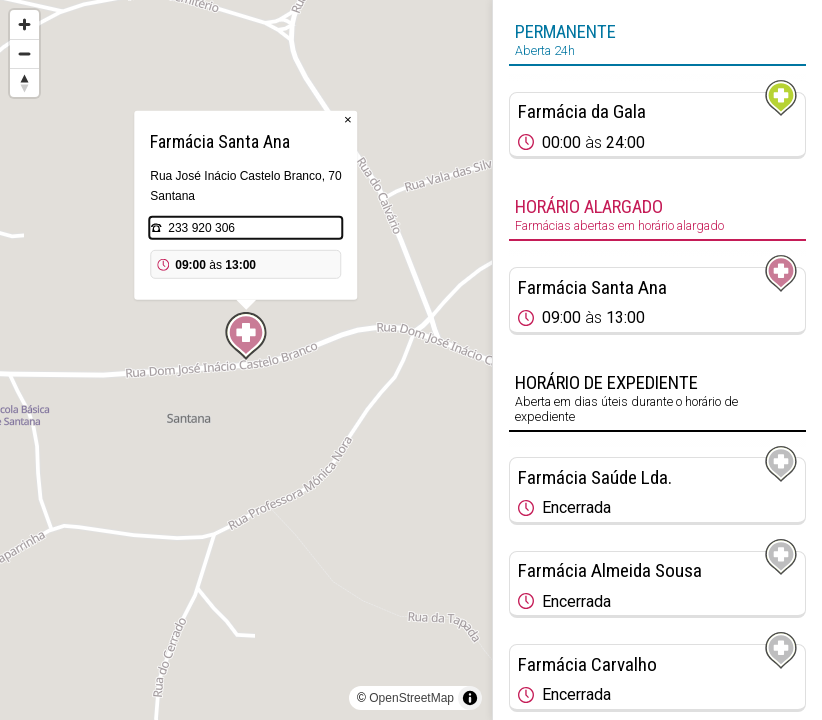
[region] (246, 360)
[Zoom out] (24, 53)
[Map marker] (246, 336)
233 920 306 (201, 228)
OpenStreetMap (411, 698)
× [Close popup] (348, 119)
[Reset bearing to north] (24, 82)
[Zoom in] (24, 24)
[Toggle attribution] (470, 698)
